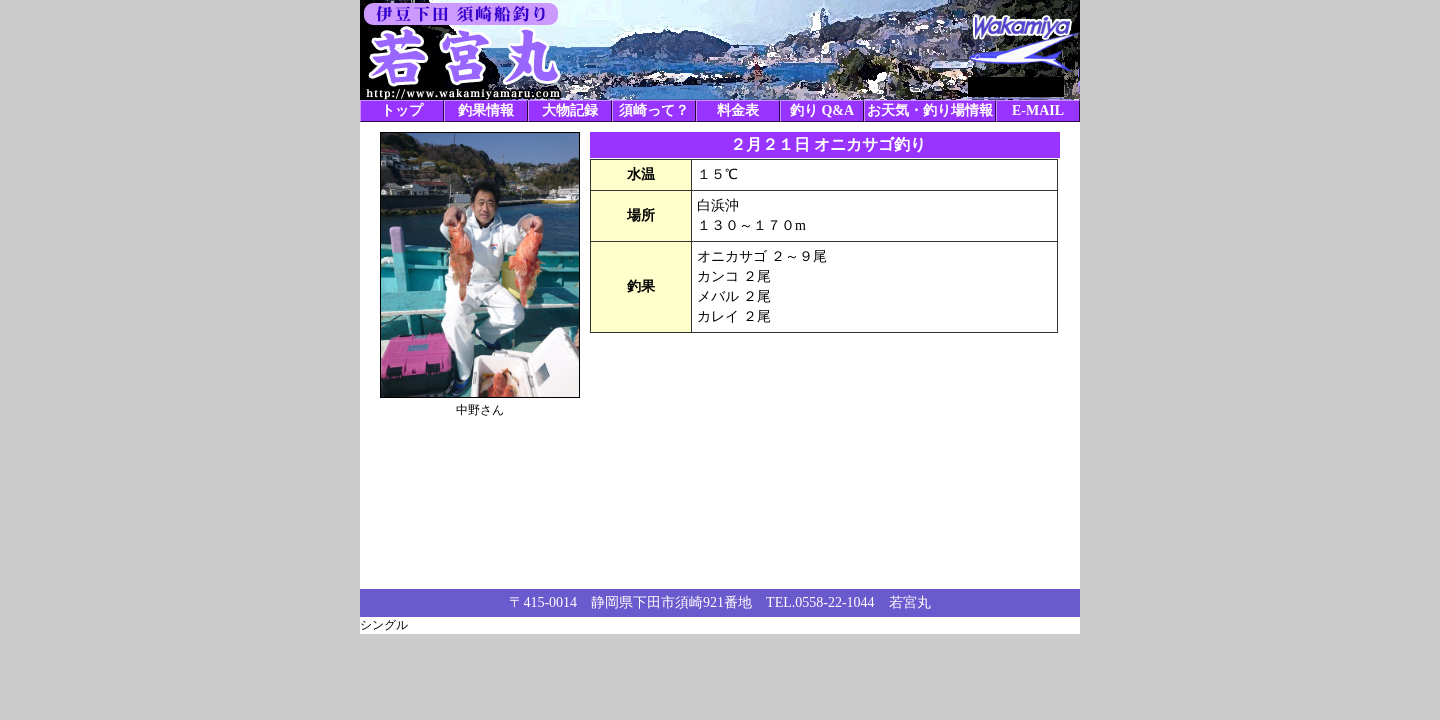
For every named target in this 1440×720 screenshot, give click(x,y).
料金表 (738, 110)
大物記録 (570, 110)
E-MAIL (1038, 110)
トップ (402, 110)
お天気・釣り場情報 (930, 110)
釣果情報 (486, 110)
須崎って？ (654, 110)
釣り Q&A (822, 110)
